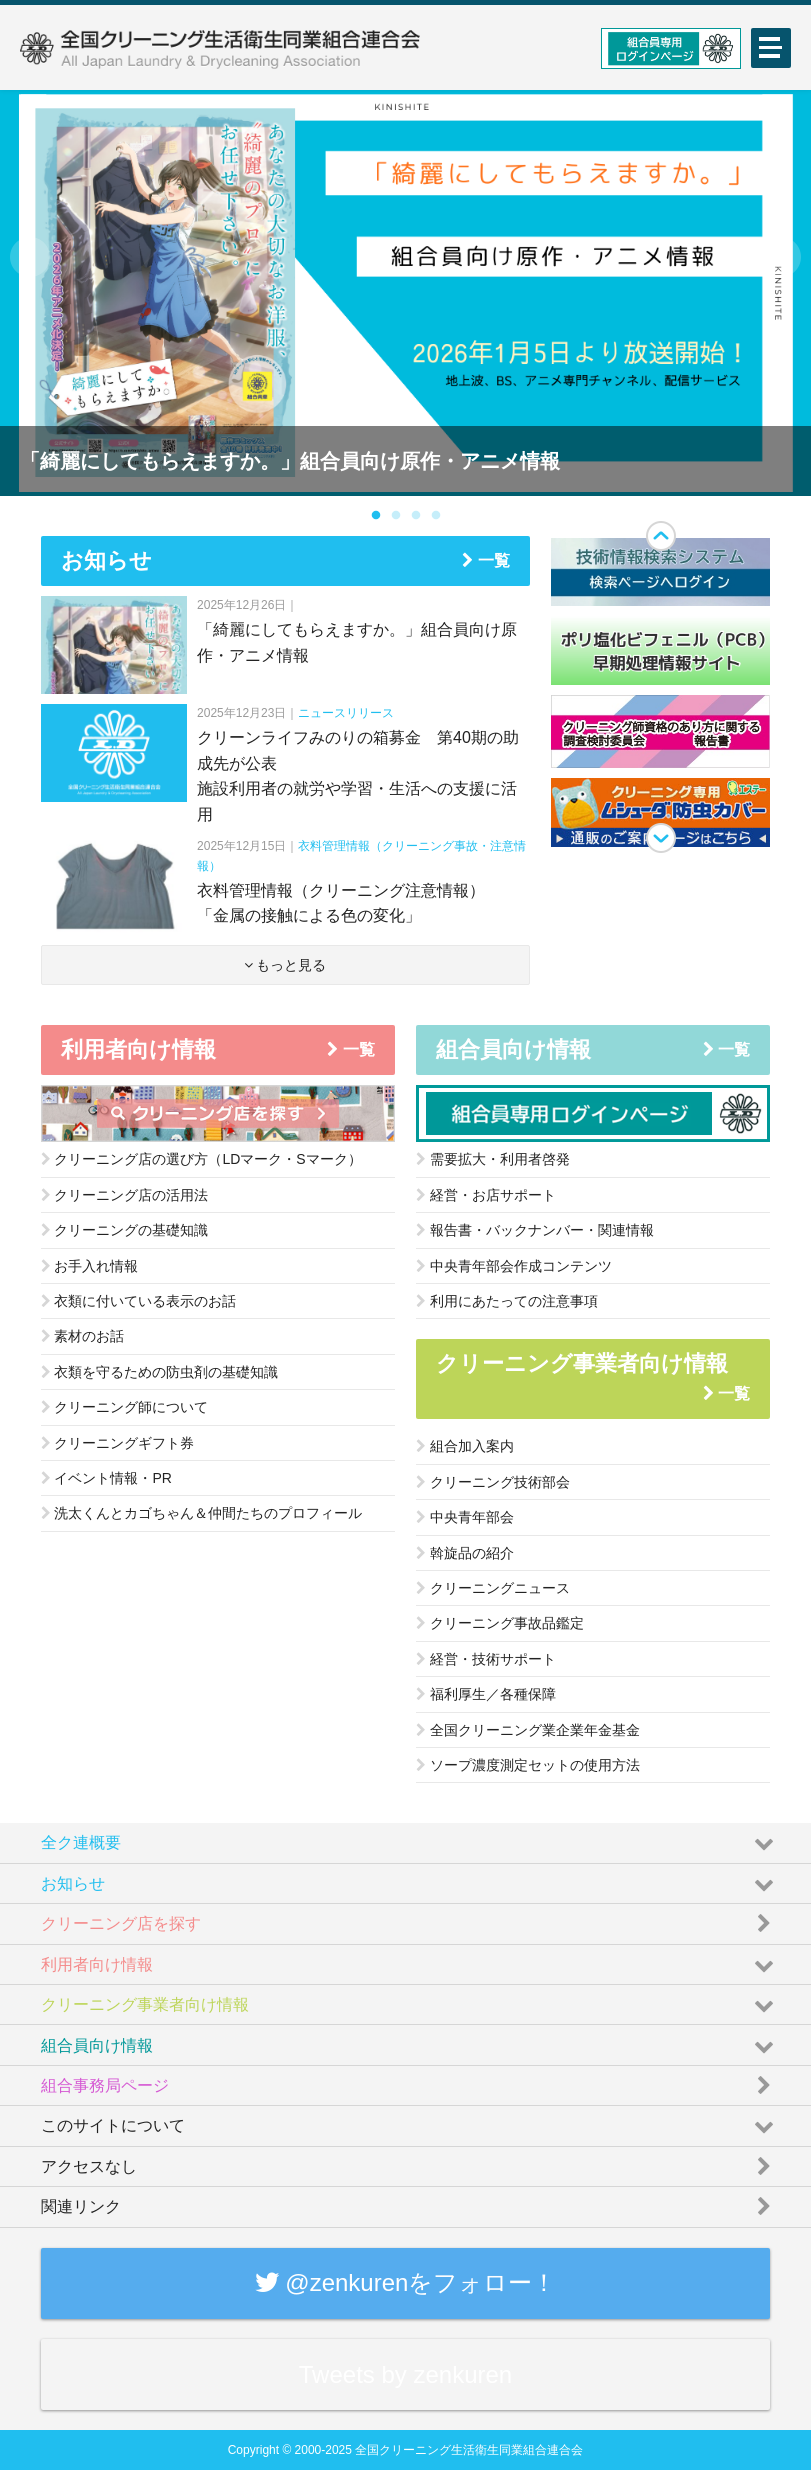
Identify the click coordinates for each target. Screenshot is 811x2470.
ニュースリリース (346, 713)
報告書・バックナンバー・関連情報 (535, 1230)
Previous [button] (30, 257)
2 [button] (396, 516)
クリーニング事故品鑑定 (500, 1623)
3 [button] (416, 516)
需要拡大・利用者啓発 (493, 1159)
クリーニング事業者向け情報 (410, 2000)
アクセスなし (410, 2162)
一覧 (485, 560)
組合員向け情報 (410, 2040)
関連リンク (410, 2202)
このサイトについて (410, 2121)
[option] (405, 293)
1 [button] (376, 516)
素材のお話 (83, 1336)
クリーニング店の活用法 (125, 1195)
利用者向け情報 (410, 1960)
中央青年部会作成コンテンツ (514, 1266)
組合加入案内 (465, 1446)
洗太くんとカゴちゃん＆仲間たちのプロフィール (202, 1513)
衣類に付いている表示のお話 (139, 1301)
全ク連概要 (410, 1838)
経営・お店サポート (486, 1195)
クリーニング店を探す (410, 1919)
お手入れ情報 (90, 1266)
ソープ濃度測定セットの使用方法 (528, 1765)
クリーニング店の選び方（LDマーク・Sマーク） (201, 1159)
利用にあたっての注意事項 (507, 1301)
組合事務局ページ (410, 2081)
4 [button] (436, 516)
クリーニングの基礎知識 (125, 1230)
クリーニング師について (125, 1407)
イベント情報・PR (106, 1478)
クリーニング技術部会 (493, 1482)
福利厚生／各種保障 (486, 1694)
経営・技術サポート (486, 1659)
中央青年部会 (465, 1517)
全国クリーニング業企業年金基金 (528, 1730)
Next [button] (781, 257)
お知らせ (410, 1879)
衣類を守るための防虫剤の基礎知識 (160, 1372)
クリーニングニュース (493, 1588)
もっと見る (285, 965)
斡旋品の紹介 (465, 1553)
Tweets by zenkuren (405, 2374)
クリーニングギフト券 (118, 1443)
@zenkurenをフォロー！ (406, 2282)
